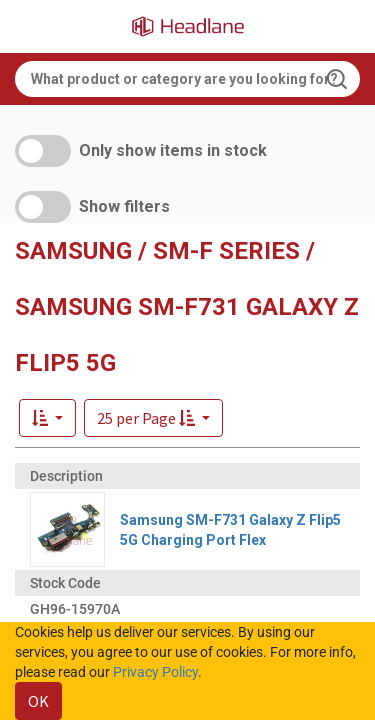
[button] (153, 418)
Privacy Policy (155, 672)
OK (38, 701)
